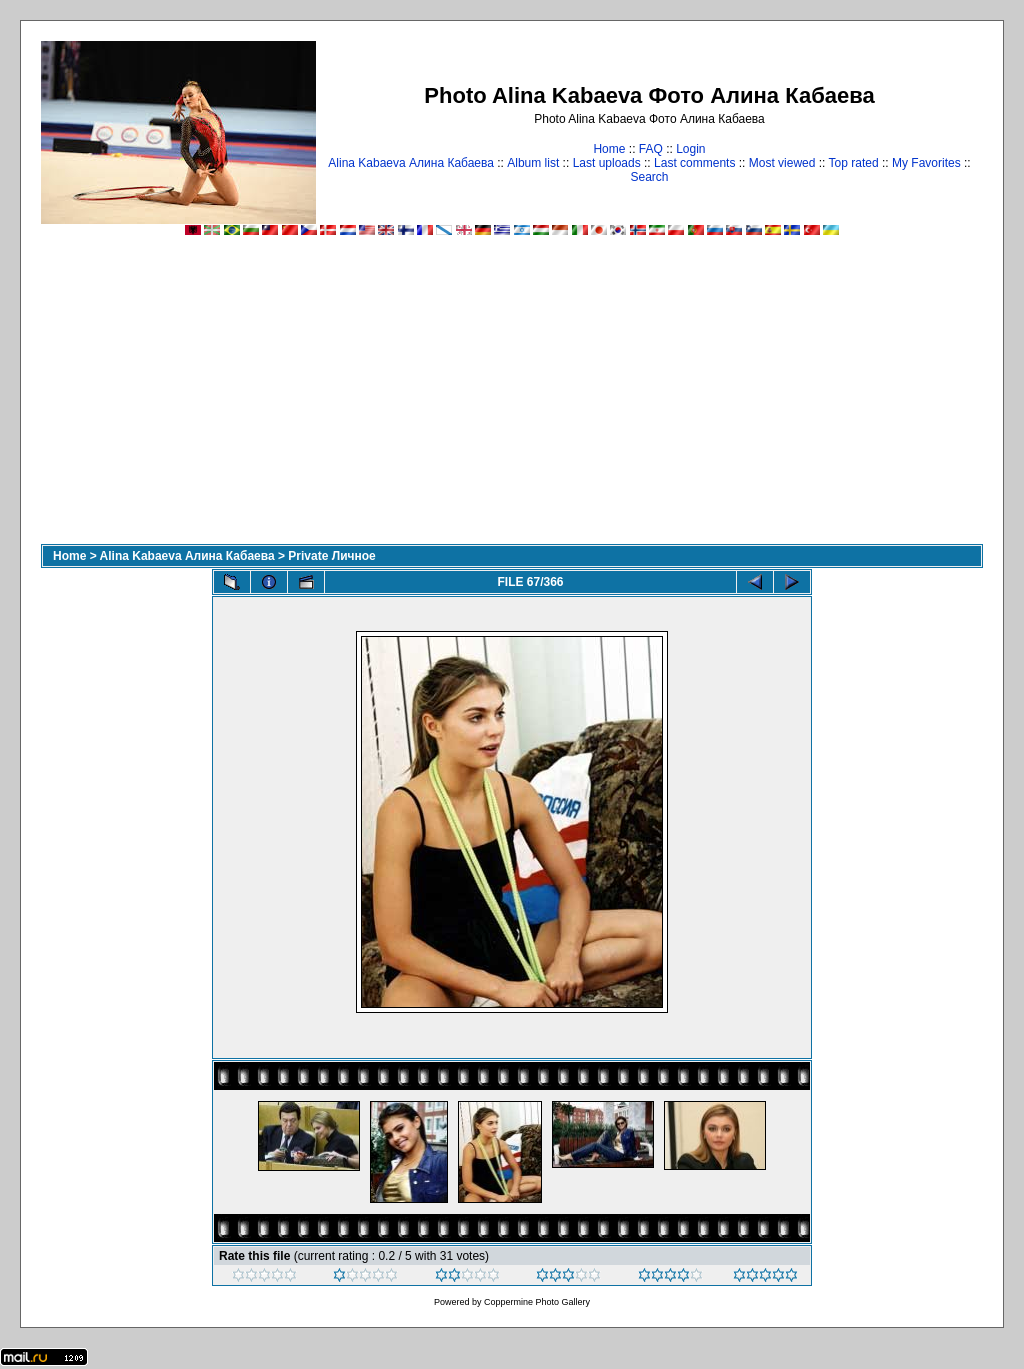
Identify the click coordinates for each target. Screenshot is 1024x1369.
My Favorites (926, 163)
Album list (533, 163)
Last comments (694, 163)
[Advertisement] (512, 394)
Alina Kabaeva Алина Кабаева (411, 163)
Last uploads (607, 163)
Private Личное (331, 556)
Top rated (854, 163)
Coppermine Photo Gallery (537, 1302)
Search (649, 177)
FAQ (651, 149)
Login (690, 149)
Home (609, 149)
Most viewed (782, 163)
